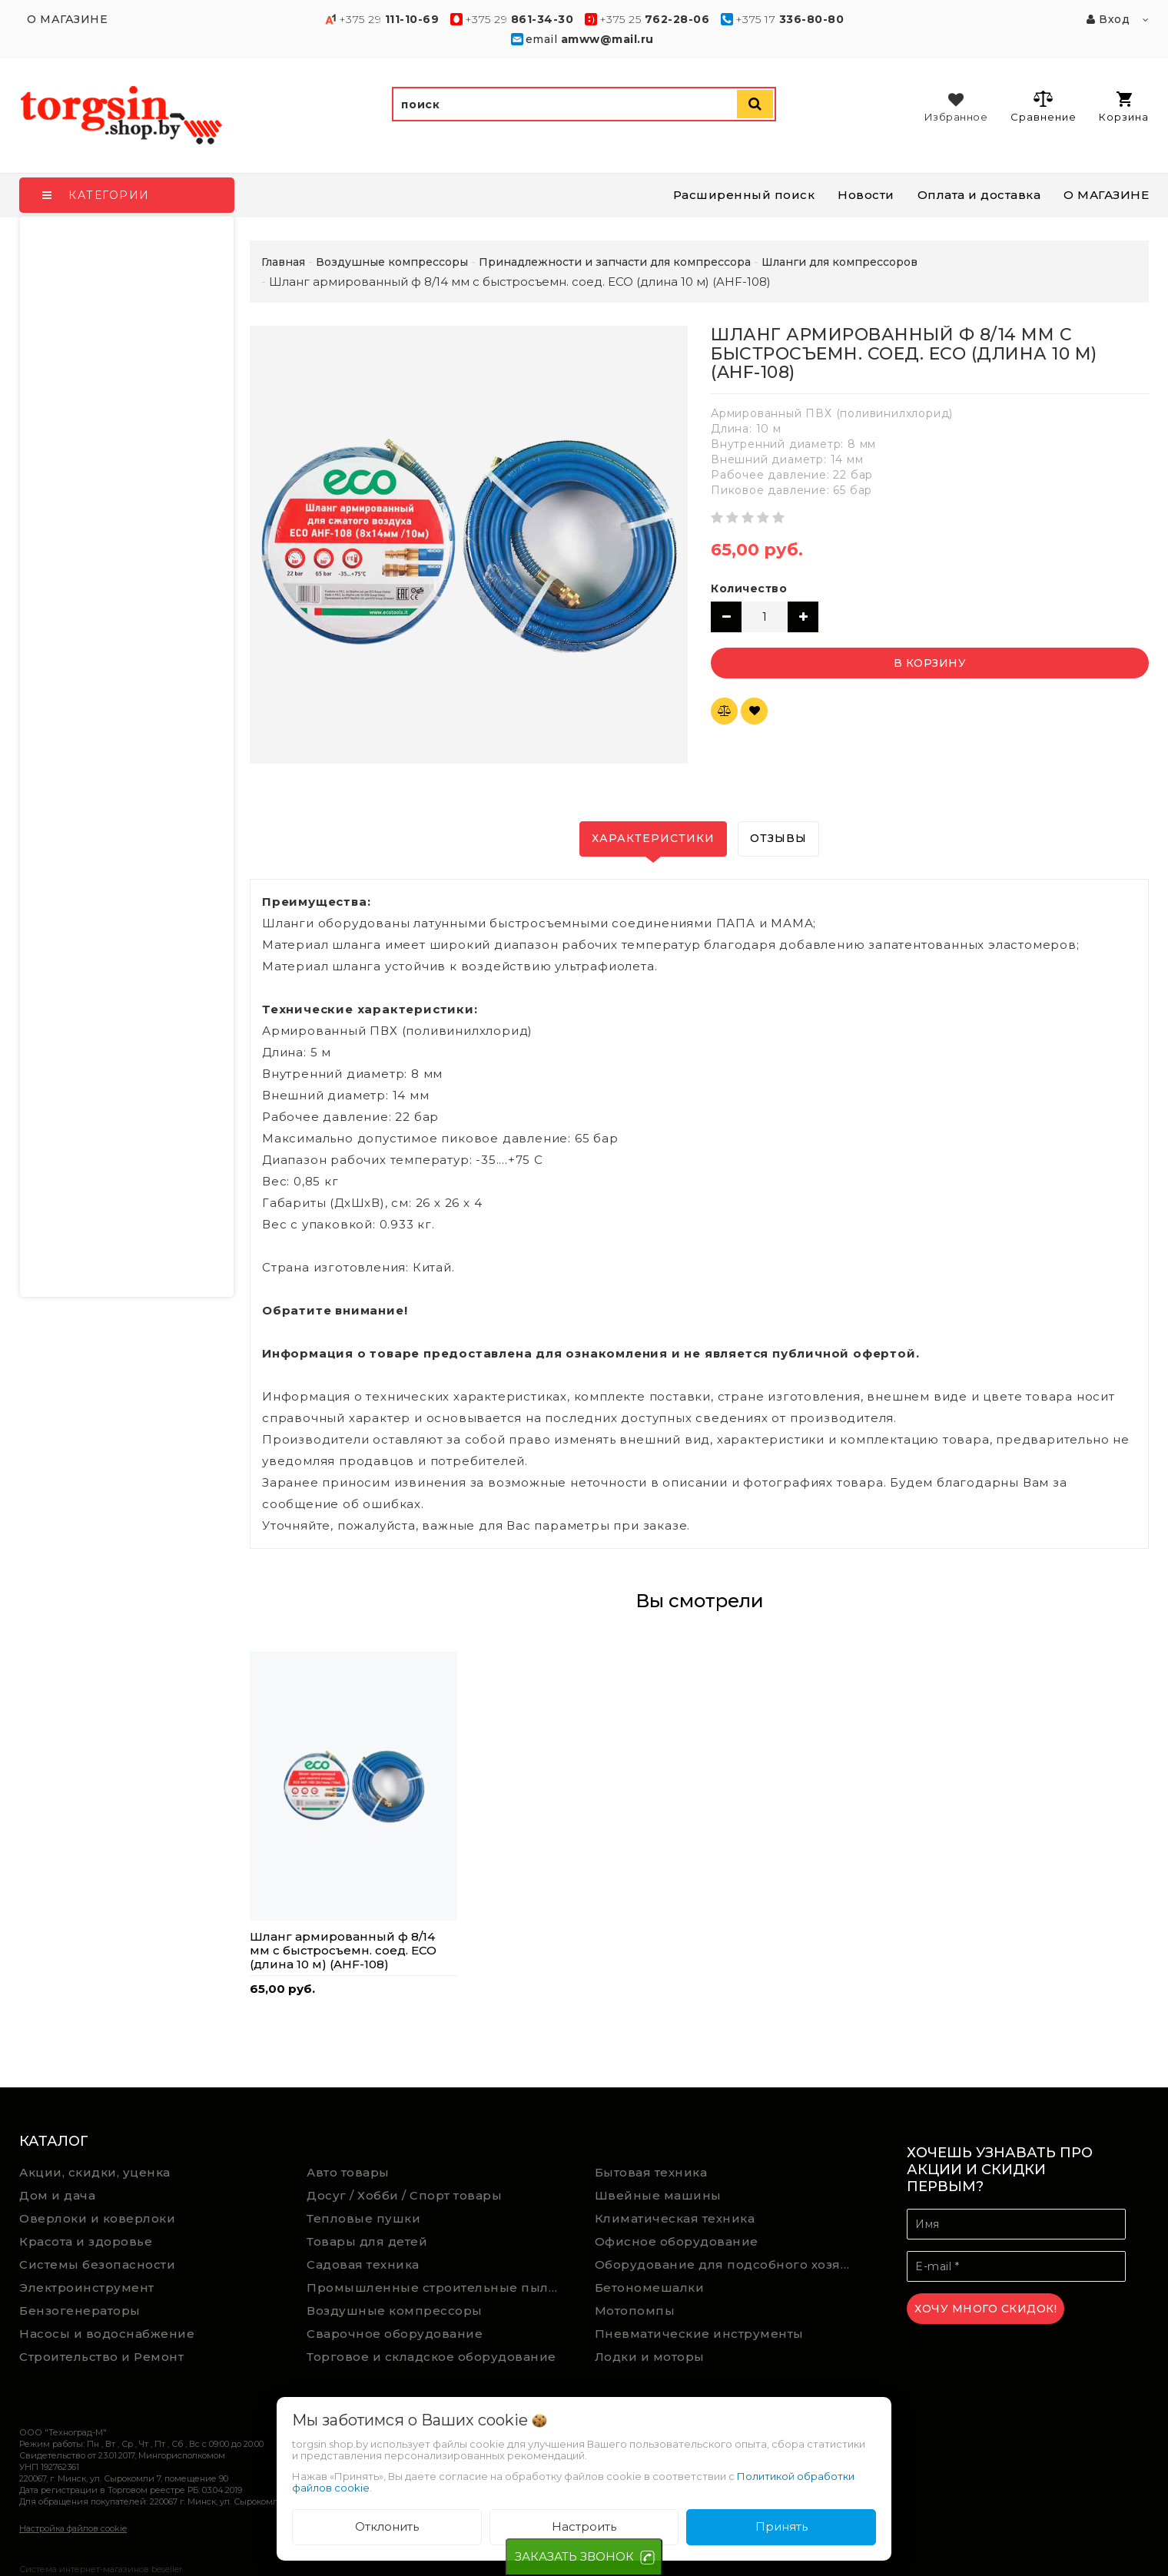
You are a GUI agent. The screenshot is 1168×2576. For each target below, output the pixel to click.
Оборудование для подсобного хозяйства (727, 2264)
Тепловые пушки (363, 2218)
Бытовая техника (651, 2172)
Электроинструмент (86, 2287)
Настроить (584, 2526)
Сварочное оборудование (395, 2333)
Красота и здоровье (85, 2241)
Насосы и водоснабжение (106, 2333)
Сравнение (1043, 106)
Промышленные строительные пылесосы (439, 2287)
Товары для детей (367, 2241)
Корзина (1124, 107)
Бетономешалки (650, 2287)
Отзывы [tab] (778, 838)
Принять (781, 2526)
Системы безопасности (97, 2264)
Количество (749, 588)
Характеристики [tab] (653, 838)
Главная (283, 262)
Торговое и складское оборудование (431, 2356)
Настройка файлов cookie (73, 2528)
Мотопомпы (635, 2310)
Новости (866, 194)
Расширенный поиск (744, 194)
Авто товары (348, 2172)
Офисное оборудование (676, 2241)
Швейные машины (658, 2195)
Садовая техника (363, 2264)
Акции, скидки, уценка (95, 2172)
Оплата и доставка (979, 194)
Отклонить (387, 2526)
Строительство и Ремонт (101, 2356)
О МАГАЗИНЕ (1106, 194)
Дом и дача (57, 2195)
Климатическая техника (675, 2218)
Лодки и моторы (650, 2356)
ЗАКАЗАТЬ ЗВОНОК (574, 2556)
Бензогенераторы (80, 2310)
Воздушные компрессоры (395, 2310)
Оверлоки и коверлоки (97, 2218)
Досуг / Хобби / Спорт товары (404, 2195)
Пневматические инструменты (699, 2333)
